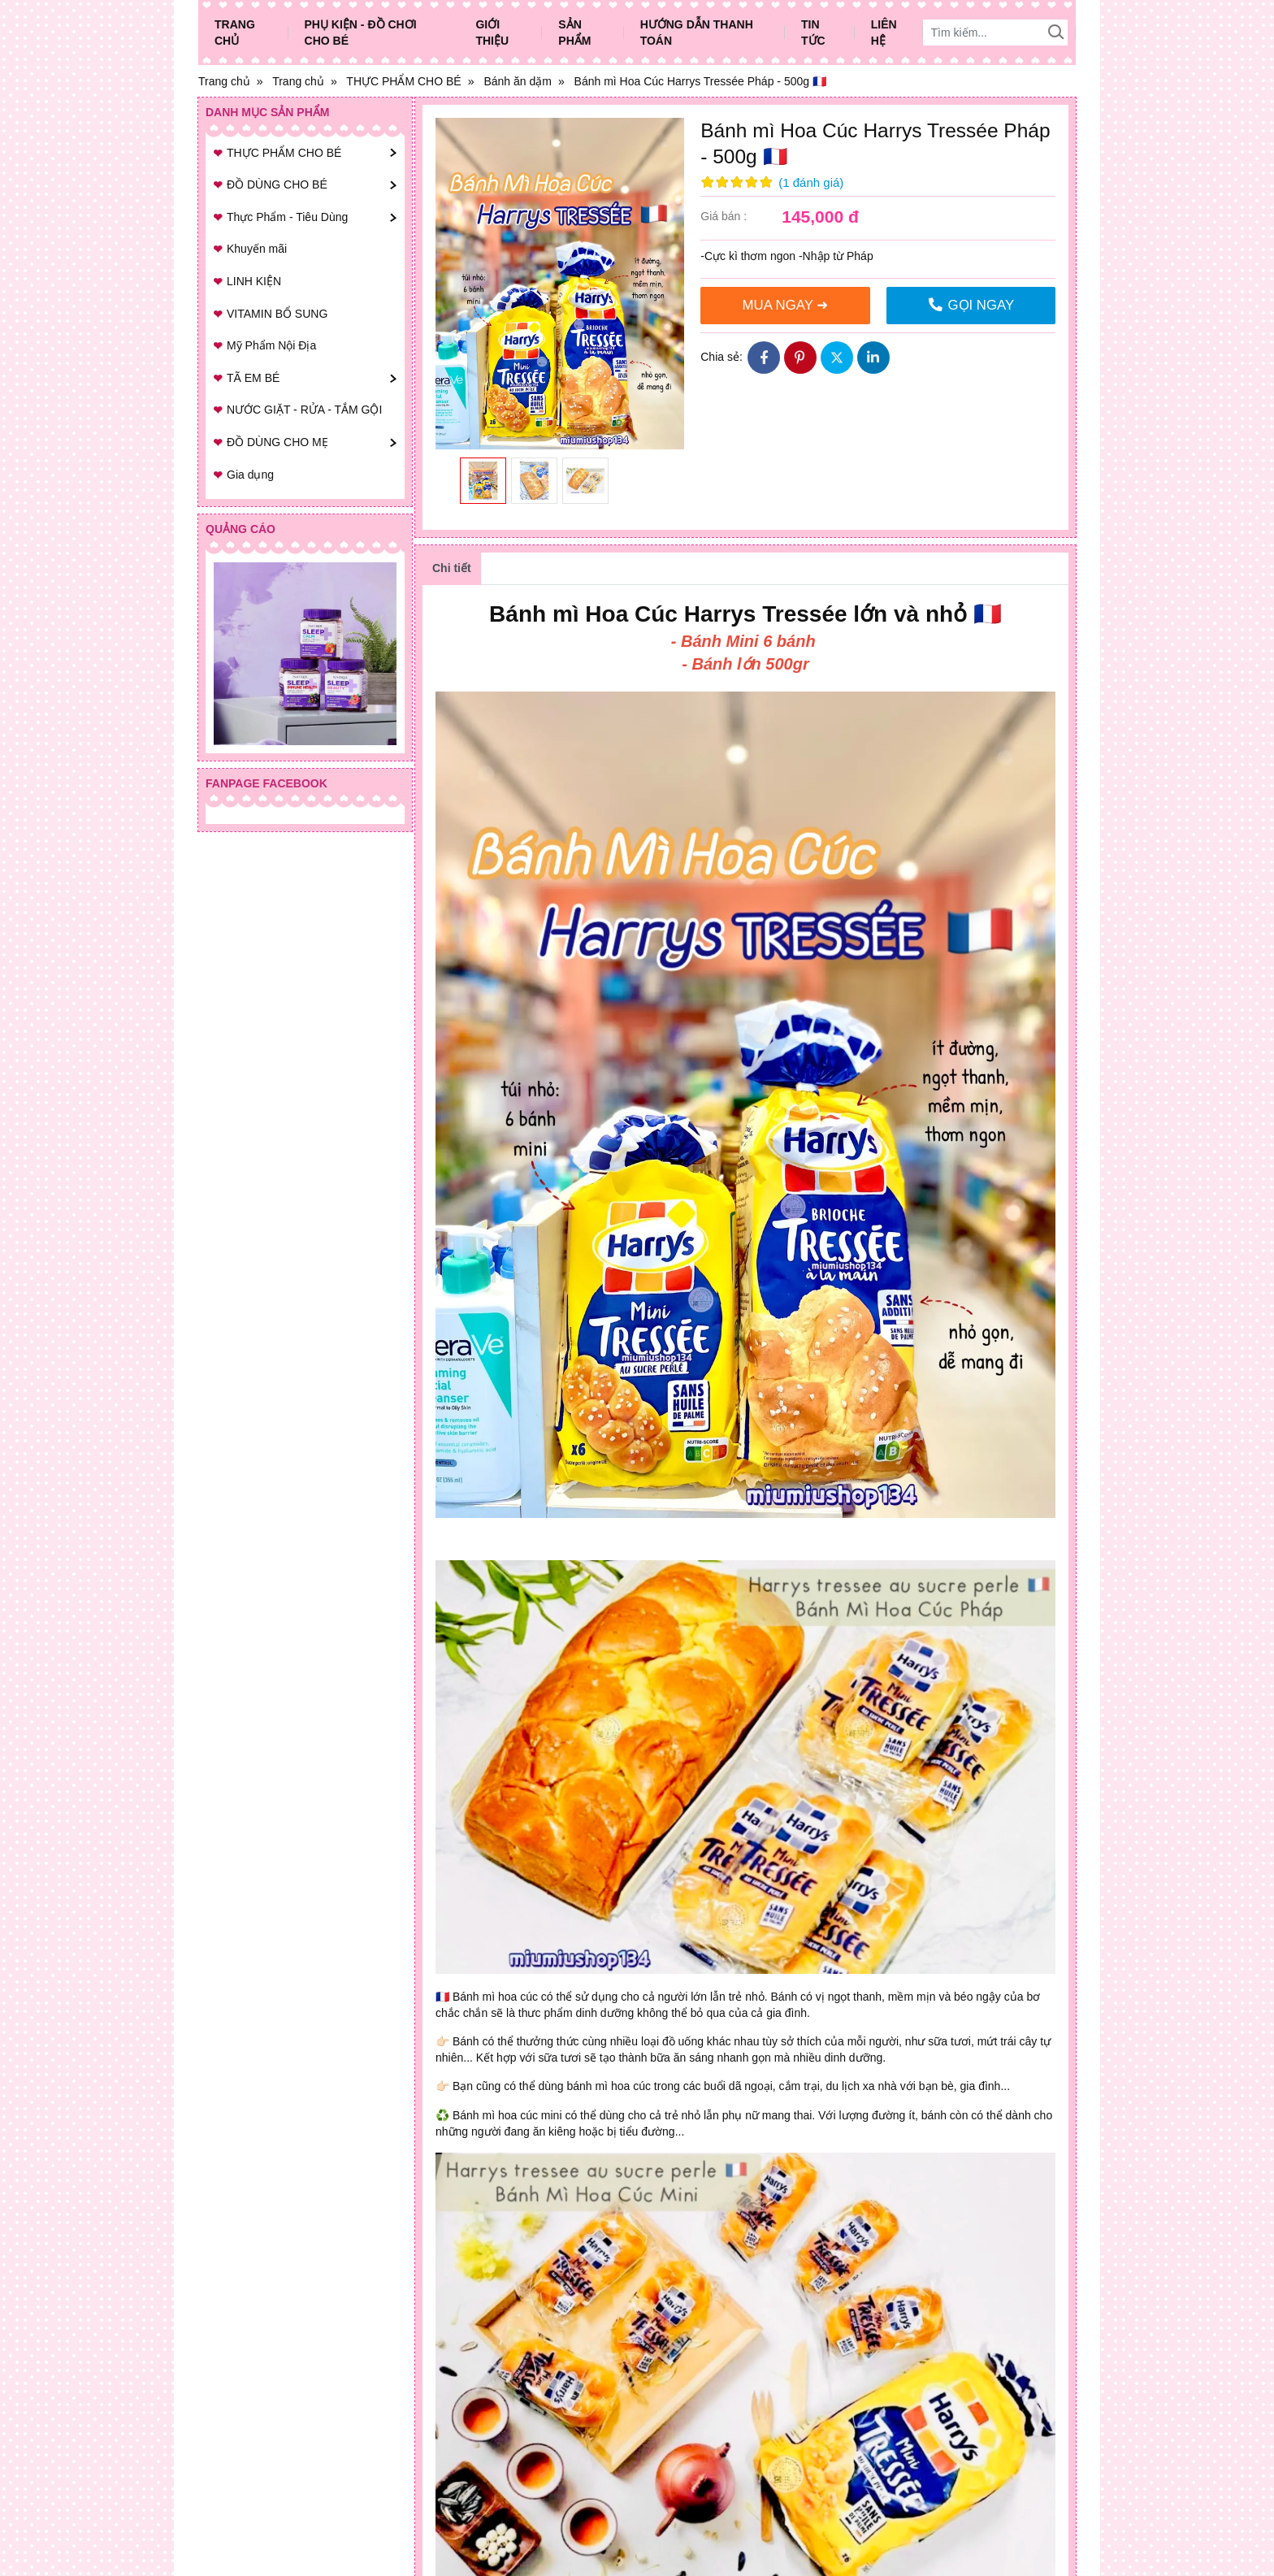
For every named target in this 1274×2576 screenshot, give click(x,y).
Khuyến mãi (257, 248)
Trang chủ (234, 32)
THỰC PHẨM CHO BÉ (284, 152)
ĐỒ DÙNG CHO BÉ (277, 184)
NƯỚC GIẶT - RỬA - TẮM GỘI (304, 409)
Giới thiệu (492, 32)
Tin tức (813, 32)
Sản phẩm (574, 32)
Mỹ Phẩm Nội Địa (271, 345)
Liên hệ (884, 32)
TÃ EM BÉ (253, 377)
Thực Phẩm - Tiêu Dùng (287, 216)
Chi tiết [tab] (451, 568)
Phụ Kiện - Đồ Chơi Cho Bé (361, 32)
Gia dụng (250, 474)
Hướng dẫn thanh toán (696, 32)
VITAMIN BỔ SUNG (277, 313)
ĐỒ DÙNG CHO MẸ (277, 442)
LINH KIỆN (254, 281)
